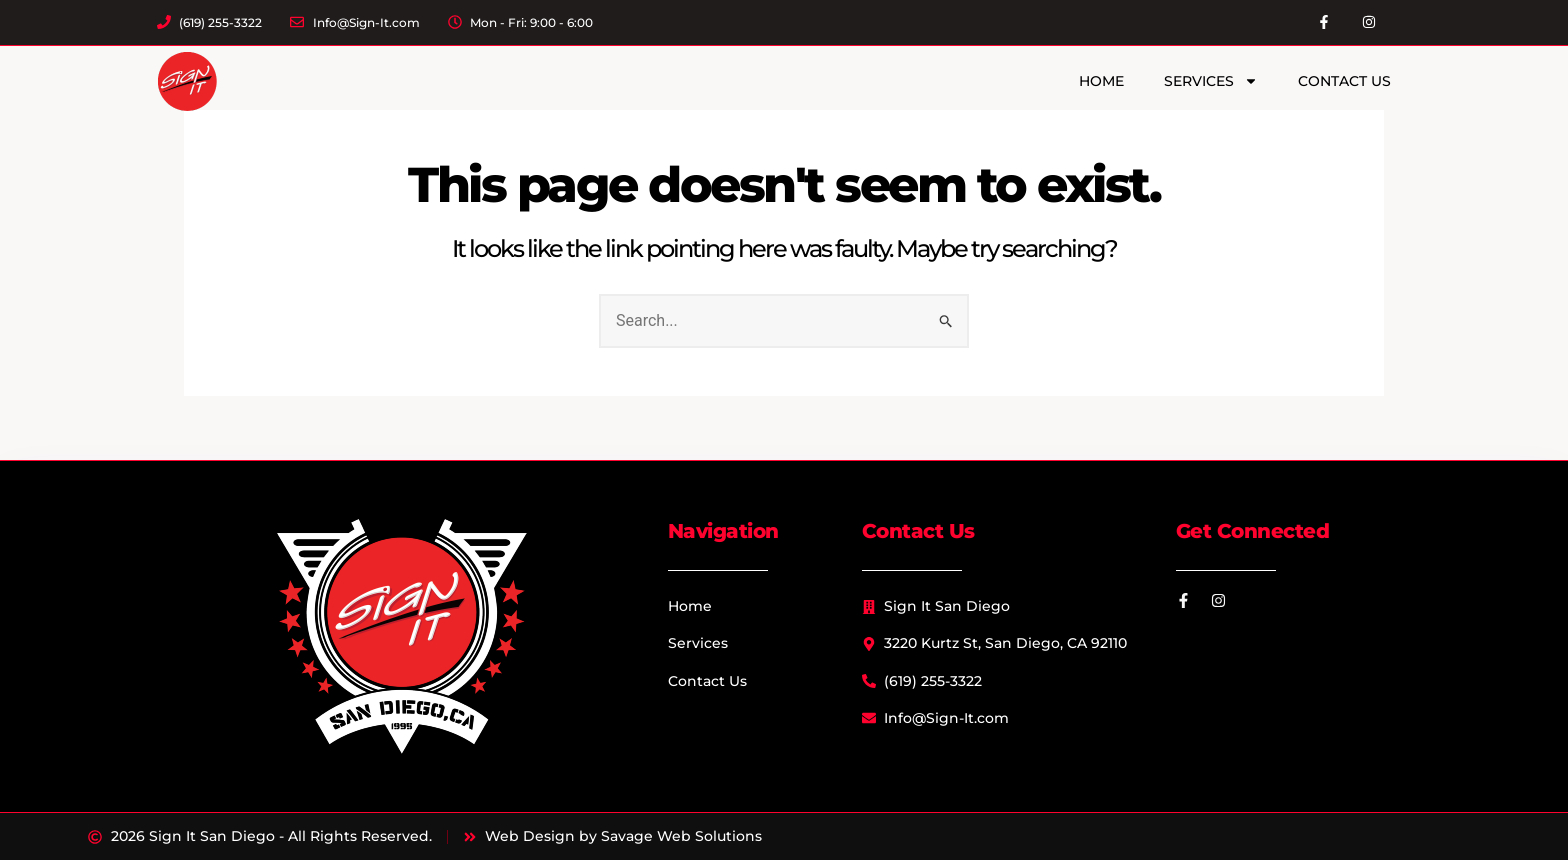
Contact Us (1344, 81)
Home (1101, 81)
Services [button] (1211, 81)
